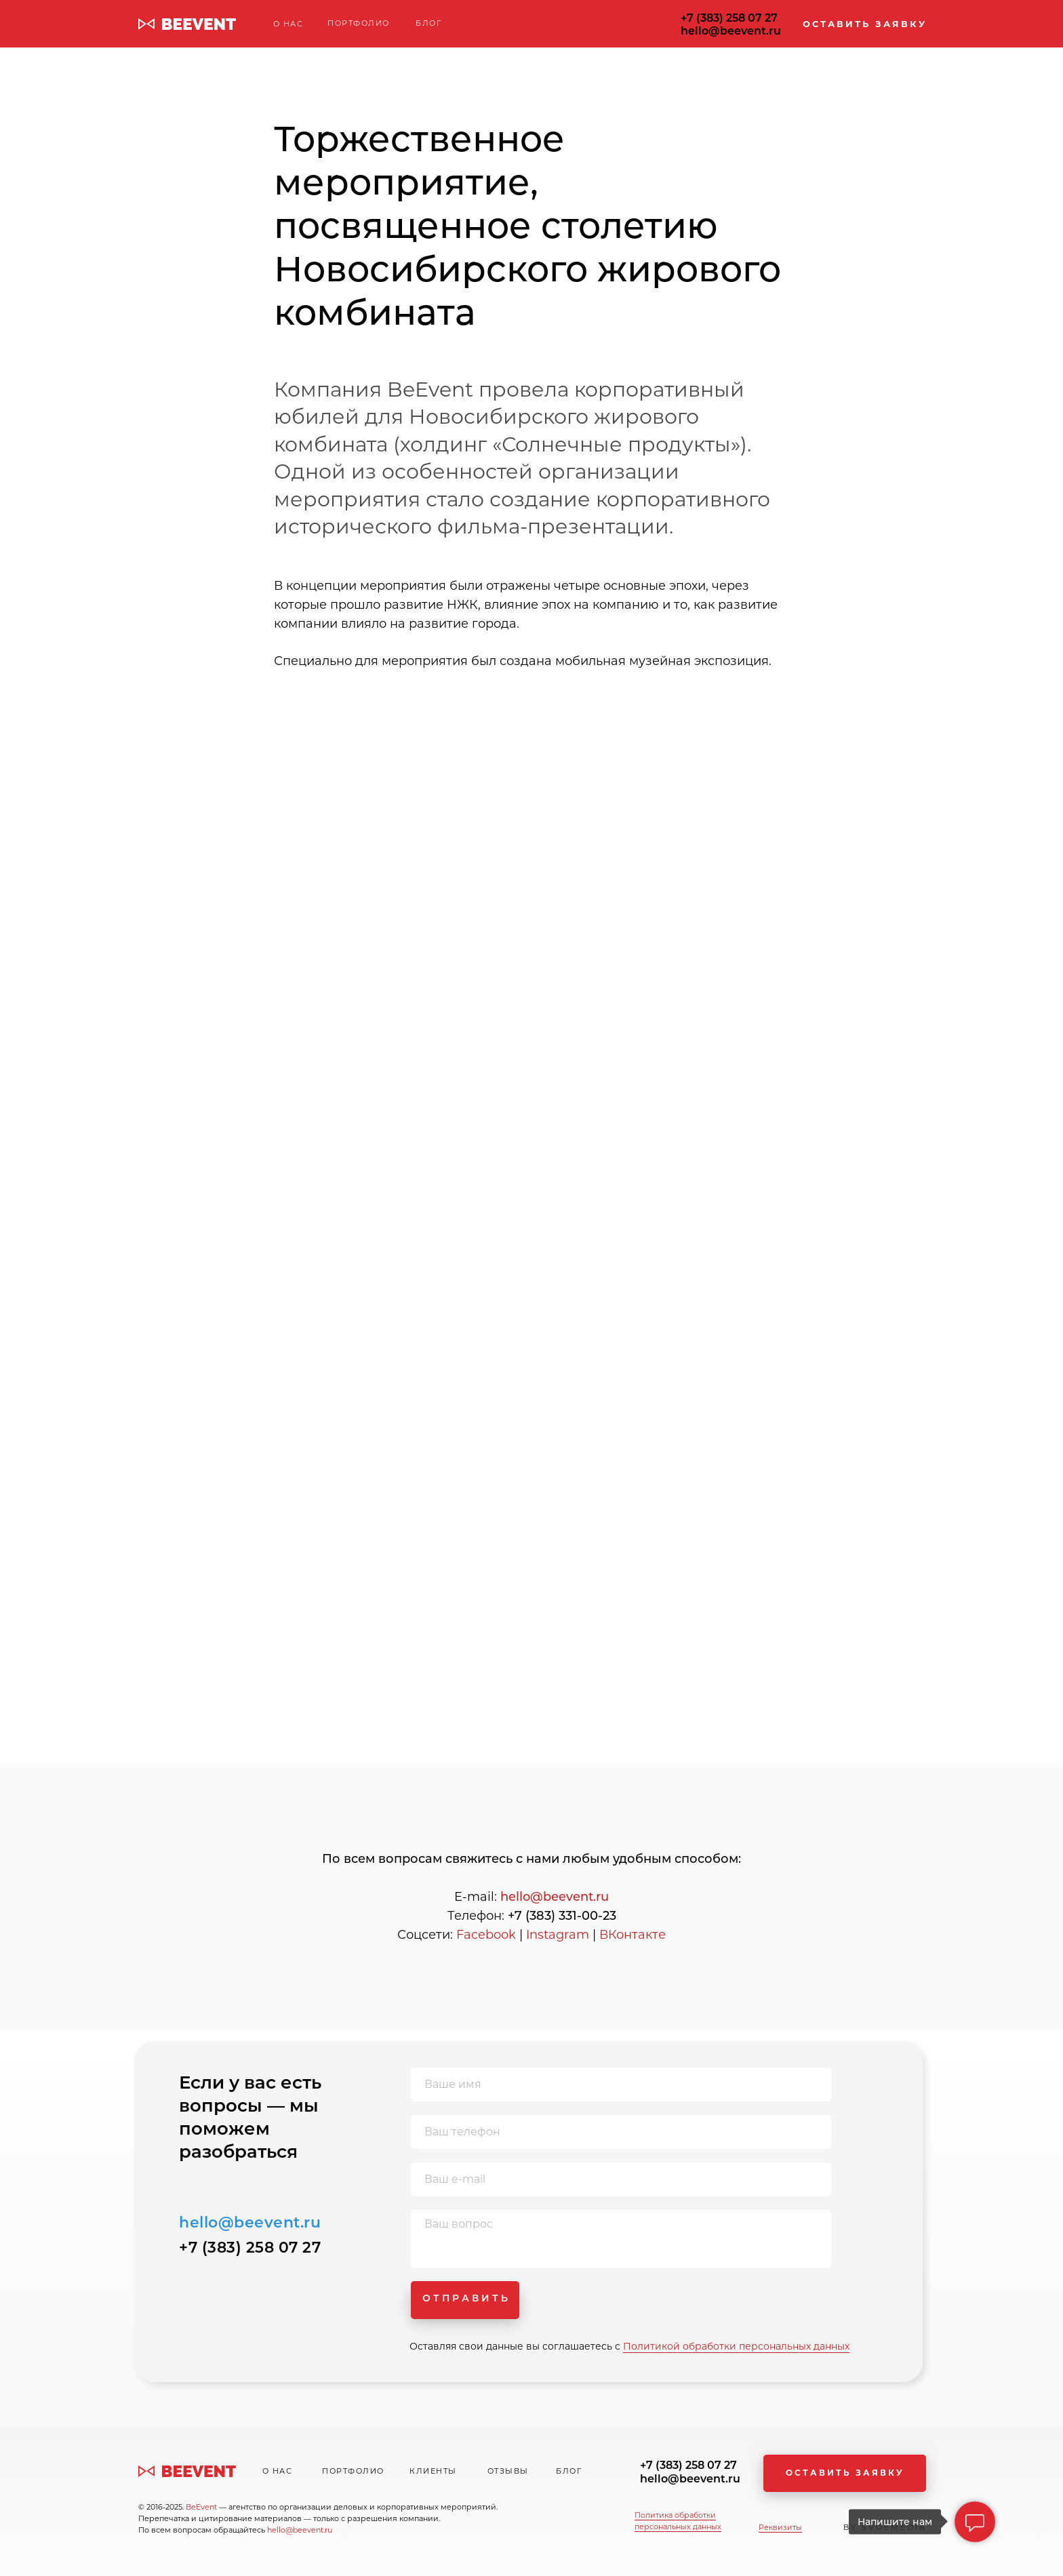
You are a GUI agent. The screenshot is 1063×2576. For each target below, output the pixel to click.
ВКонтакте (632, 1934)
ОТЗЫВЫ (508, 2471)
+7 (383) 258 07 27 (729, 18)
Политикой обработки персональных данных (736, 2346)
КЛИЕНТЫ (433, 2471)
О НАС (288, 23)
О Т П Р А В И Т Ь (465, 2298)
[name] (621, 2084)
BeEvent (202, 2507)
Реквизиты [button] (780, 2527)
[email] (621, 2179)
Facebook (486, 1934)
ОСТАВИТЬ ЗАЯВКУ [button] (865, 23)
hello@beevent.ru (731, 30)
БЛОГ (428, 23)
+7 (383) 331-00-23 (562, 1915)
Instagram (557, 1934)
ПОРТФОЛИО (358, 23)
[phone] (621, 2132)
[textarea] (621, 2239)
